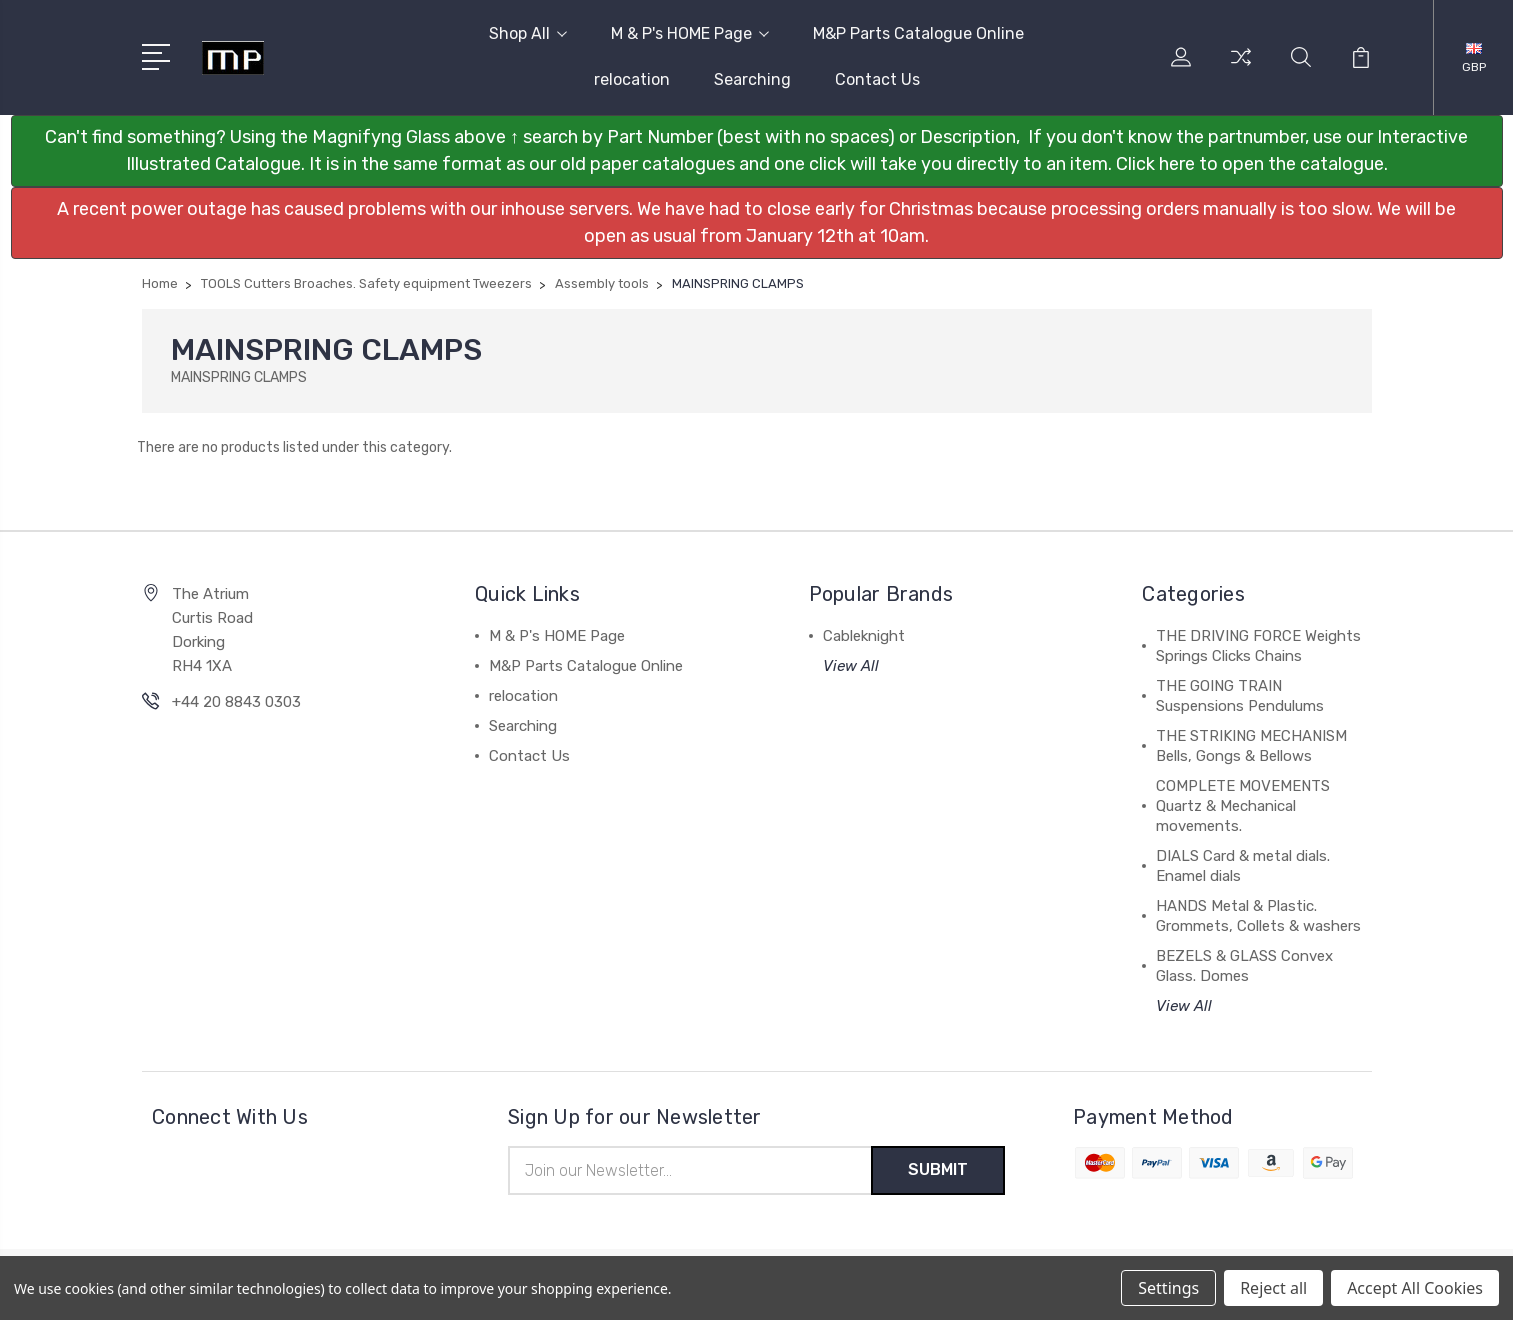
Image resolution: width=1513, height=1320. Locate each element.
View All (851, 666)
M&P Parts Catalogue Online (918, 33)
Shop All (528, 33)
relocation (632, 79)
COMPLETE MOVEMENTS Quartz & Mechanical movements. (1243, 806)
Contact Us (877, 79)
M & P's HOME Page (690, 33)
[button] (757, 151)
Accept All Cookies (1415, 1288)
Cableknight (864, 636)
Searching (752, 79)
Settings (1168, 1288)
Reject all (1273, 1288)
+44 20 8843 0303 (236, 702)
